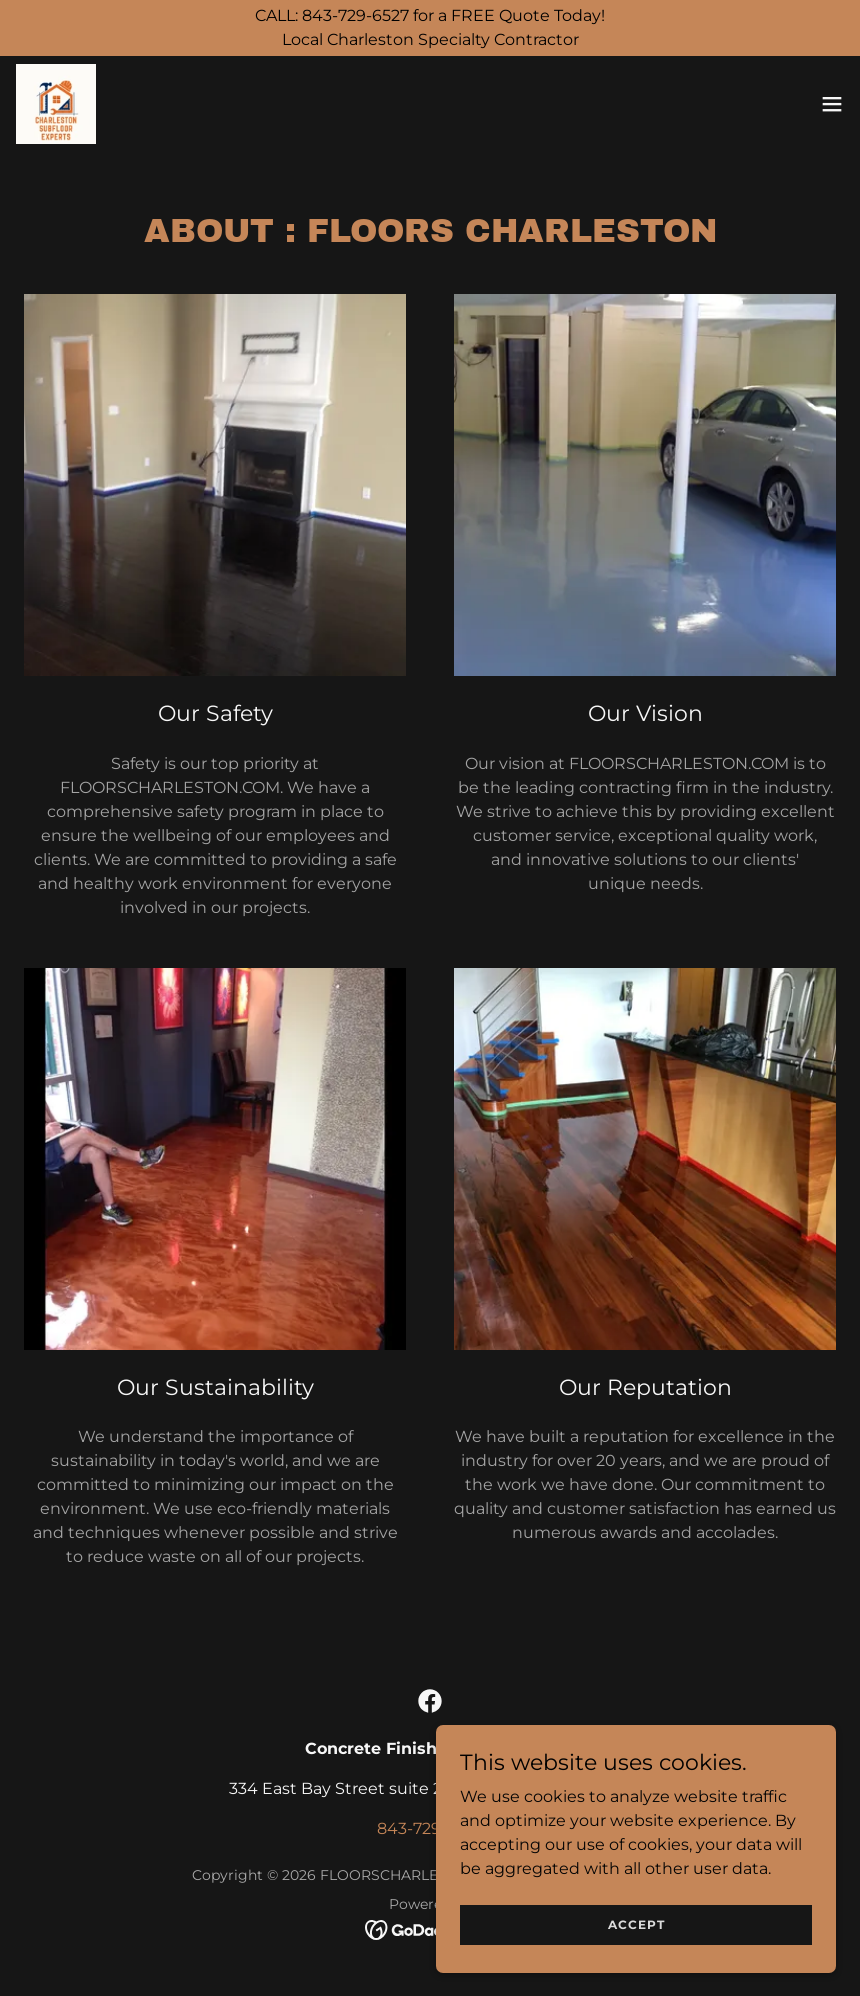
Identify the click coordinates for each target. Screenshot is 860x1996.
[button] (832, 104)
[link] (56, 104)
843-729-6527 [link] (430, 1828)
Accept (636, 1924)
